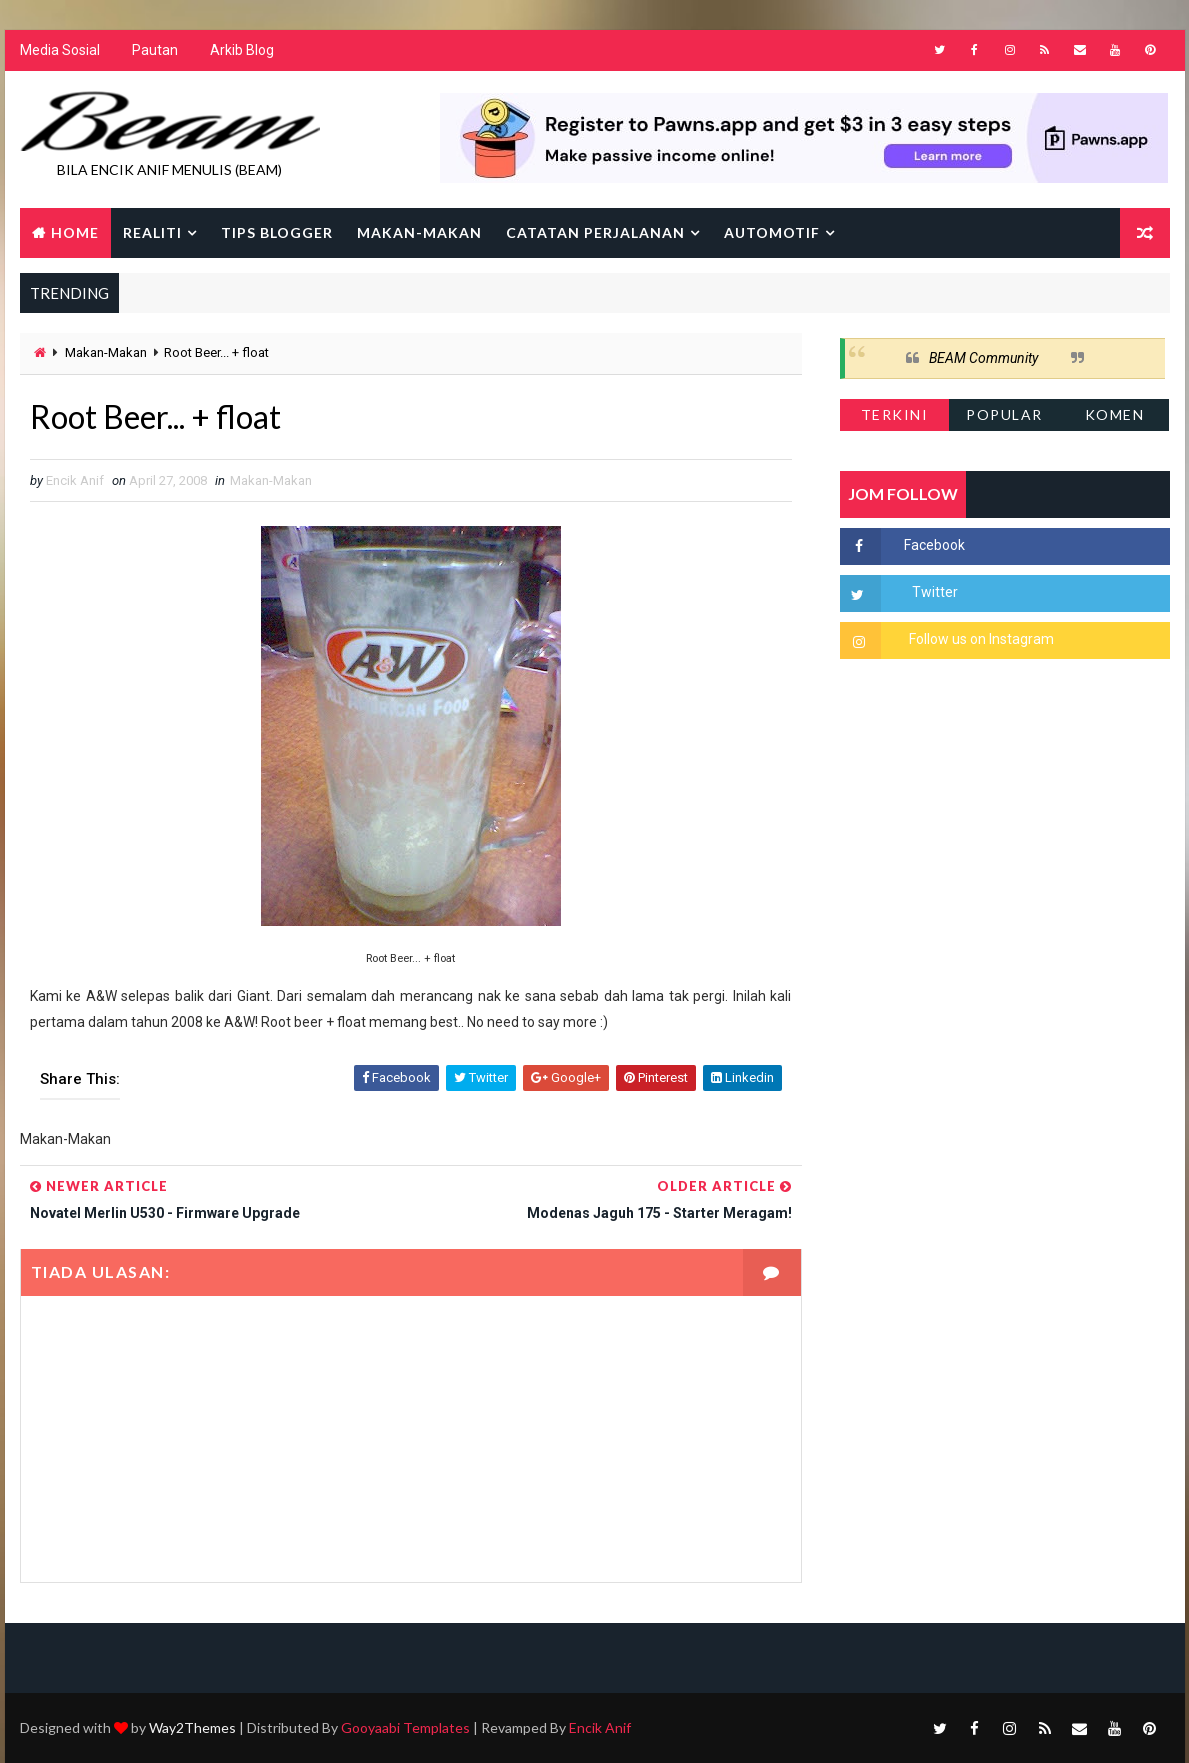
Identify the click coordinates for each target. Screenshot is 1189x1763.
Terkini (895, 414)
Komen (1115, 414)
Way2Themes (192, 1727)
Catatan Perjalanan (595, 232)
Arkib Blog (242, 50)
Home (75, 232)
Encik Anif (600, 1727)
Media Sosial (60, 50)
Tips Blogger (277, 232)
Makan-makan (419, 232)
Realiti (152, 232)
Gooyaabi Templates (405, 1727)
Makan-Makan (106, 352)
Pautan (155, 50)
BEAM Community (983, 358)
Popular (1004, 414)
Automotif (772, 232)
